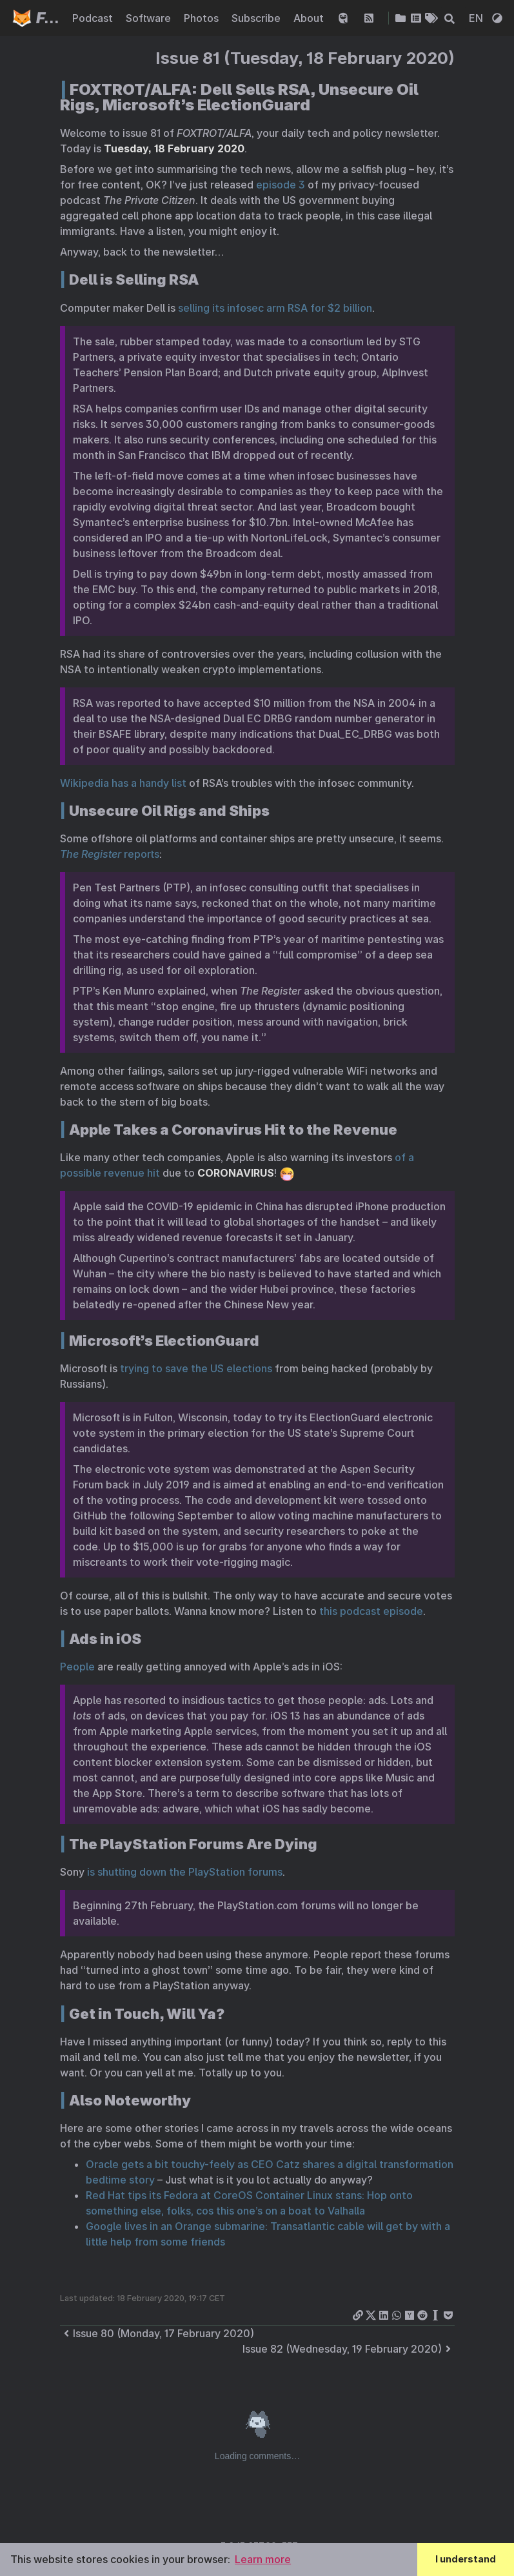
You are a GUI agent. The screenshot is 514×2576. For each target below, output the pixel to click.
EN (477, 18)
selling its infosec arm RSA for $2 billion (275, 307)
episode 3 (280, 184)
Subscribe (257, 18)
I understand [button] (465, 2558)
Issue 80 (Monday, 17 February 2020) (157, 2333)
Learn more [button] (263, 2559)
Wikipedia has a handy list (123, 782)
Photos (202, 18)
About (309, 18)
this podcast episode (371, 1611)
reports (109, 853)
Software (149, 18)
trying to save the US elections (196, 1368)
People (77, 1666)
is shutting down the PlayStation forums (184, 1871)
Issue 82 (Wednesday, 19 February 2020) (348, 2348)
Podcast (93, 18)
